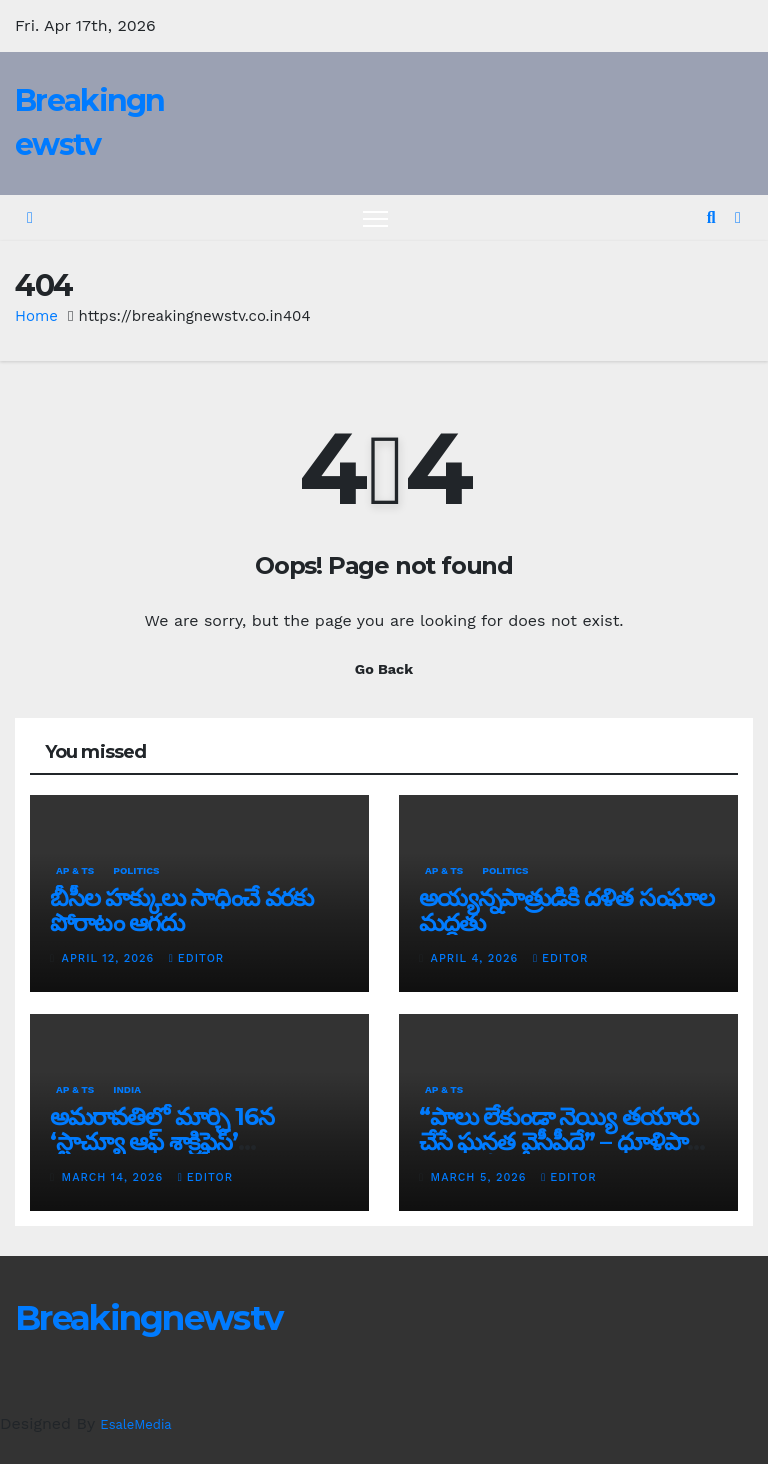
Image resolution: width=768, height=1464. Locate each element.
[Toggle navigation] (375, 218)
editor (196, 958)
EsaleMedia (135, 1424)
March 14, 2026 (115, 1177)
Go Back (384, 669)
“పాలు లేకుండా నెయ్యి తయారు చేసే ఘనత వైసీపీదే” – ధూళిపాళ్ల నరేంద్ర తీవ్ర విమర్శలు (560, 1141)
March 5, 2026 (481, 1177)
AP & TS (75, 870)
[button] (711, 217)
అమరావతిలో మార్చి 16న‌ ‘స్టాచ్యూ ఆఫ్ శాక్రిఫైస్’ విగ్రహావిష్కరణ (161, 1141)
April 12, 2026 (110, 958)
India (127, 1089)
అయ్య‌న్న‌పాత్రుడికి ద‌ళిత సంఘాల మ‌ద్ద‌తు (566, 910)
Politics (136, 870)
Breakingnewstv (148, 1318)
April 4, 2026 (477, 958)
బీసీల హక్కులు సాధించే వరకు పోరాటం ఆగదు (181, 910)
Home (36, 316)
